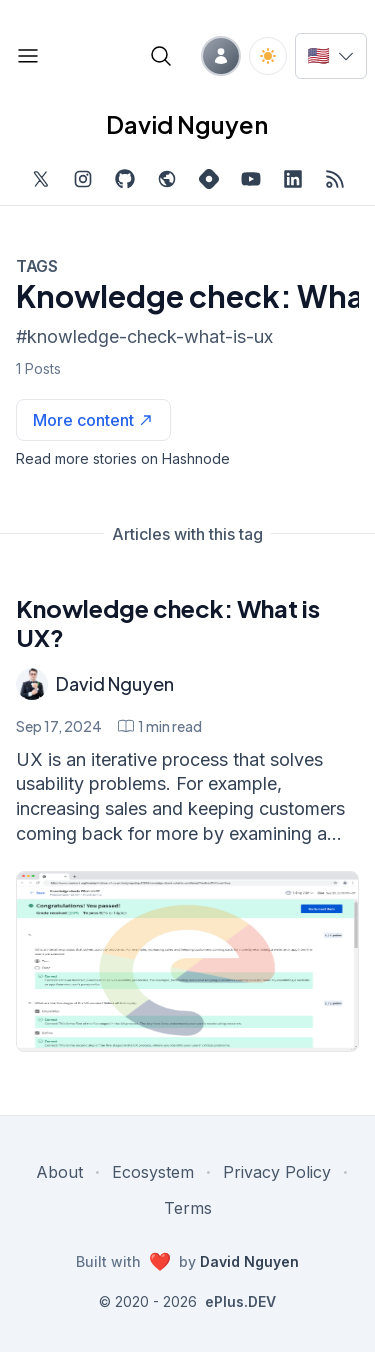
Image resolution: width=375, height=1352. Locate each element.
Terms (188, 1208)
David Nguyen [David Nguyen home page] (187, 124)
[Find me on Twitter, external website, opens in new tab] (41, 179)
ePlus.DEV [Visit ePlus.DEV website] (240, 1301)
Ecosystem (153, 1172)
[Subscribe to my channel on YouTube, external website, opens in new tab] (251, 179)
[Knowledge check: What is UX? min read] (160, 726)
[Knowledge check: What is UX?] (187, 961)
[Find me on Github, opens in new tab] (125, 179)
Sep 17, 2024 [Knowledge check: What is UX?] (59, 726)
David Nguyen (115, 683)
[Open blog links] (28, 56)
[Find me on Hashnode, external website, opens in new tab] (209, 179)
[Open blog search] (161, 56)
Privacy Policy (277, 1172)
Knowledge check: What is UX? (168, 622)
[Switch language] (331, 56)
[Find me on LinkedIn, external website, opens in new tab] (293, 179)
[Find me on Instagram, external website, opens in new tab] (83, 179)
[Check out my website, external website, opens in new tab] (167, 179)
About (59, 1172)
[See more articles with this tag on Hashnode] (93, 420)
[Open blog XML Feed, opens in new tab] (335, 179)
